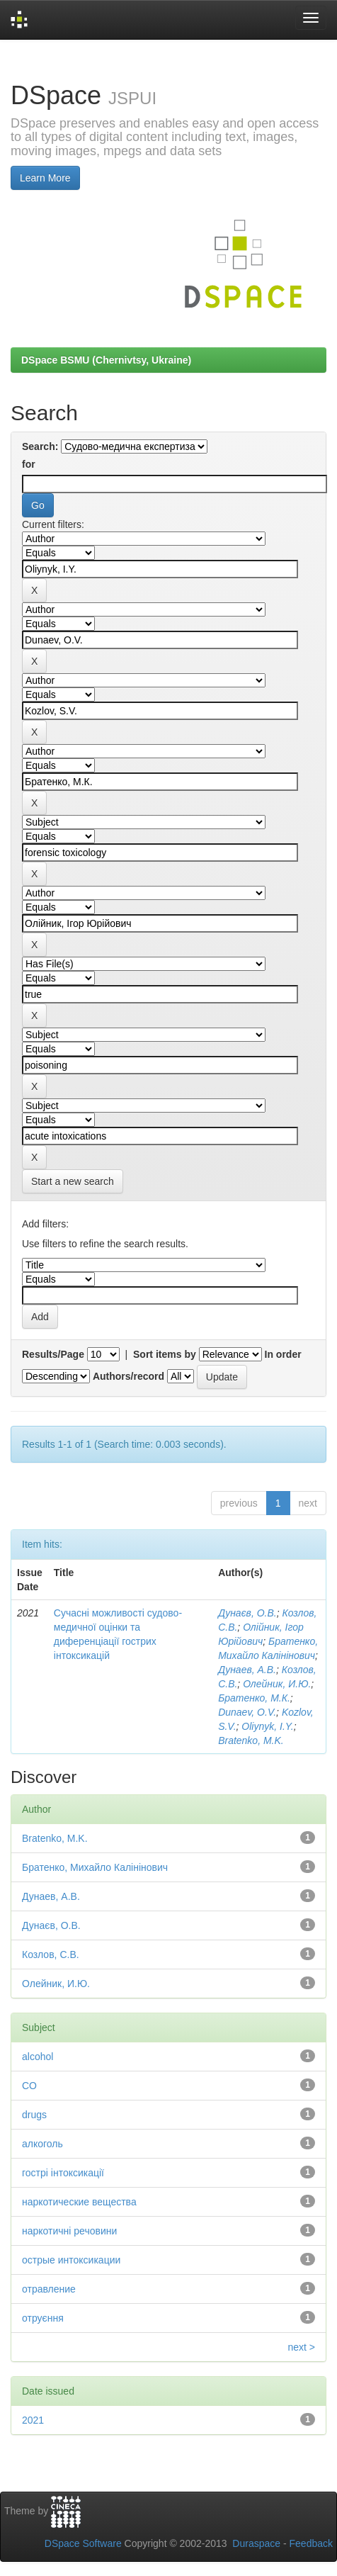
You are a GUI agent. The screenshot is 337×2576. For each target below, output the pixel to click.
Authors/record (128, 1376)
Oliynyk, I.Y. (267, 1726)
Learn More (45, 178)
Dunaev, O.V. (247, 1712)
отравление (49, 2289)
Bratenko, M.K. (251, 1740)
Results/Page (53, 1354)
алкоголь (42, 2143)
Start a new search (72, 1181)
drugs (34, 2114)
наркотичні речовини (69, 2231)
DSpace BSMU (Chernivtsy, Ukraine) (106, 360)
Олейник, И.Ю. (277, 1683)
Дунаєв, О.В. (247, 1613)
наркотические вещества (79, 2201)
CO (29, 2085)
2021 (33, 2420)
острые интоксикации (71, 2260)
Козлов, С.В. (50, 1954)
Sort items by (164, 1354)
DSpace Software (83, 2543)
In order (283, 1354)
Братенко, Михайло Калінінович (95, 1867)
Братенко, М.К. (254, 1698)
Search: (40, 446)
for (28, 464)
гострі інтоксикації (63, 2172)
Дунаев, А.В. (247, 1669)
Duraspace (256, 2543)
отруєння (43, 2318)
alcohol (37, 2056)
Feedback (311, 2543)
